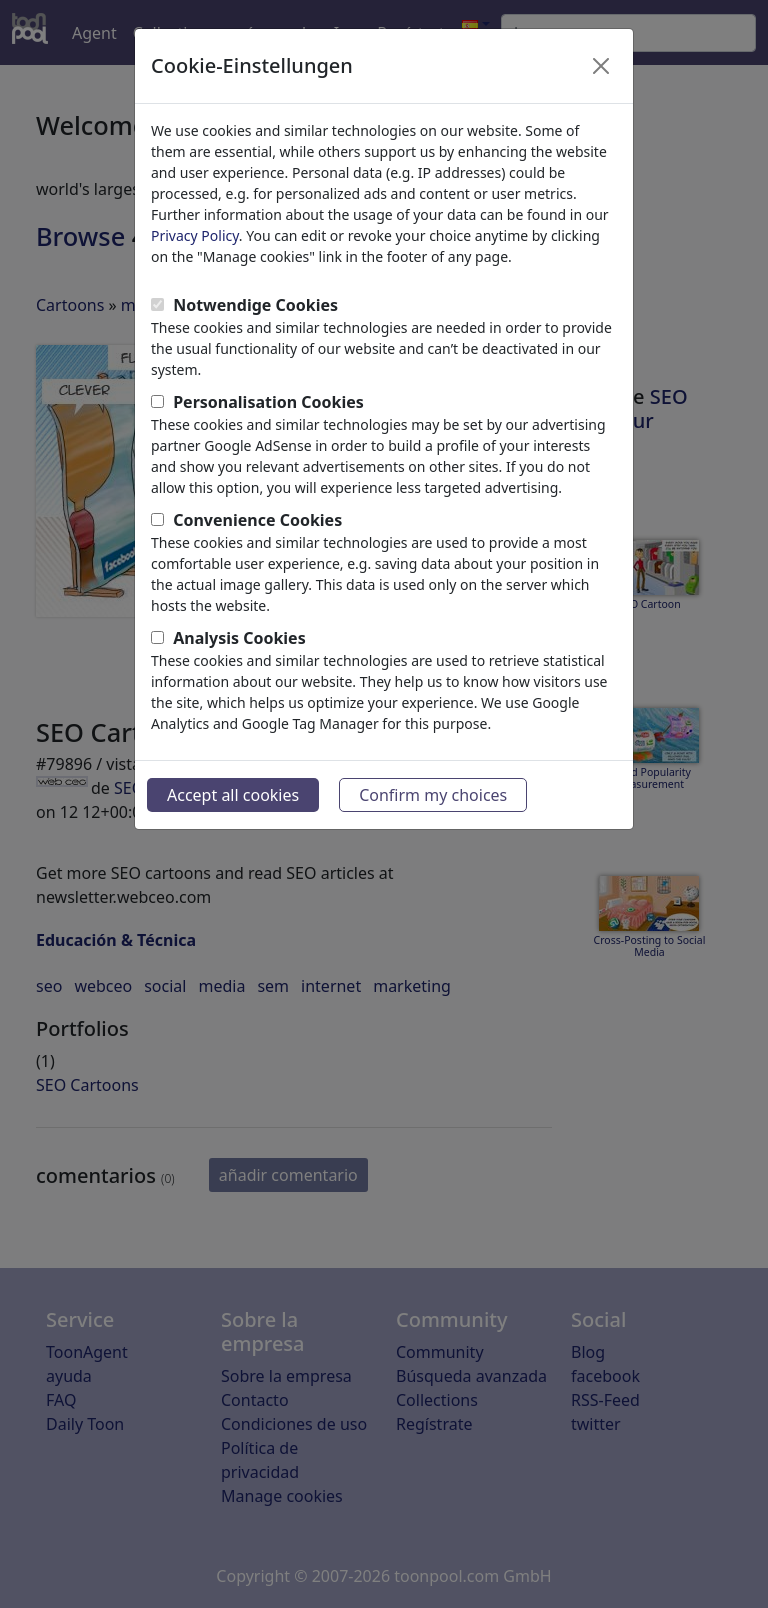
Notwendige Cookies (255, 305)
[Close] (601, 66)
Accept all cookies (233, 795)
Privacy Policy (195, 235)
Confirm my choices (433, 795)
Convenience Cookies (257, 520)
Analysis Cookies (239, 638)
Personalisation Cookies (268, 402)
